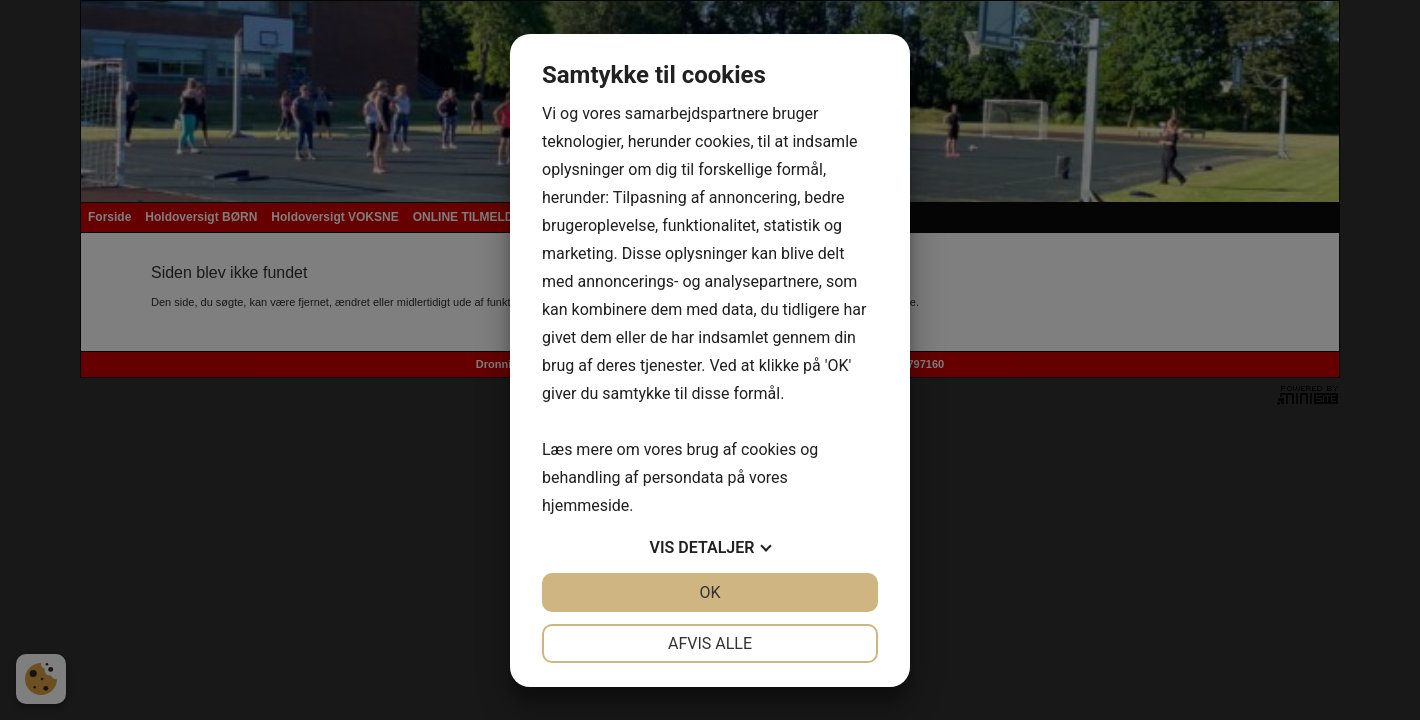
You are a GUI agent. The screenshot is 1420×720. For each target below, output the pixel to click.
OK (709, 592)
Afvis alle (710, 643)
